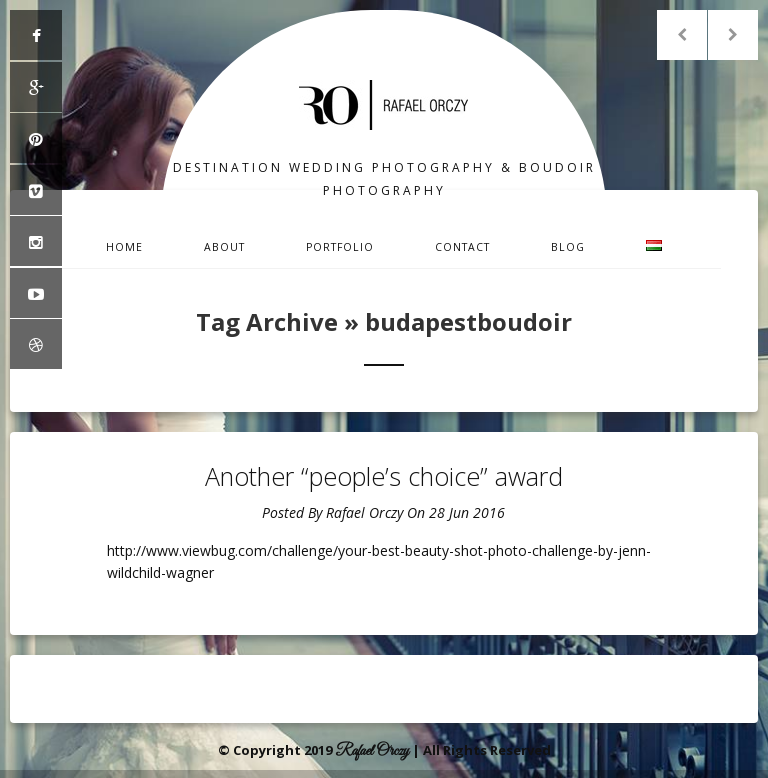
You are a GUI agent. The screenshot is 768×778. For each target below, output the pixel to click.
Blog (568, 247)
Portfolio (340, 247)
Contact (462, 247)
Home (124, 247)
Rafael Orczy (364, 512)
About (224, 247)
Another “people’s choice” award (384, 476)
